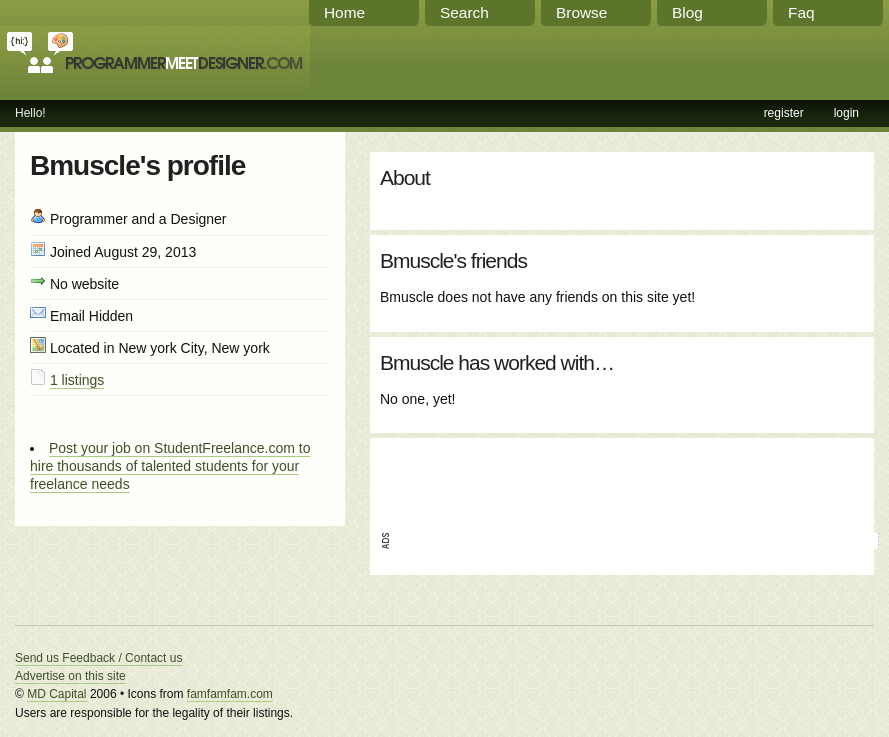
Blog (687, 12)
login (846, 113)
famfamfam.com (230, 694)
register (784, 113)
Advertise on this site (70, 676)
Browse (581, 12)
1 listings (77, 380)
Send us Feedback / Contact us (98, 658)
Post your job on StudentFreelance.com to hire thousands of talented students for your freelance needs (170, 466)
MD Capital (56, 694)
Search (464, 12)
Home (344, 12)
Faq (801, 12)
